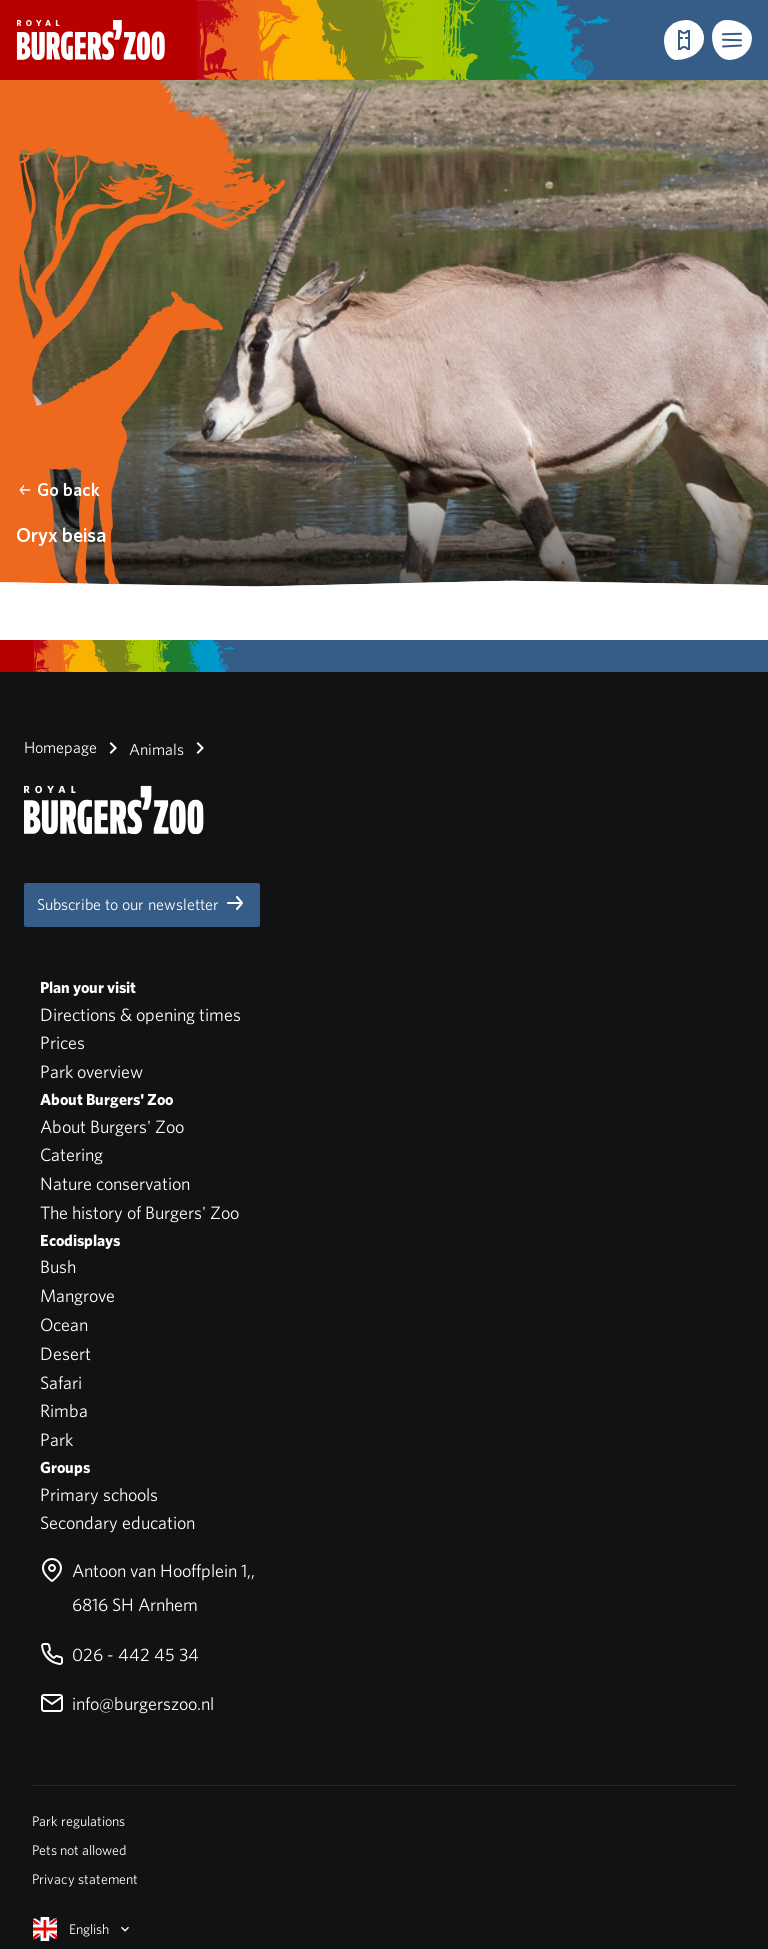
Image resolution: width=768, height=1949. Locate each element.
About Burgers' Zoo (112, 1126)
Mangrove (77, 1295)
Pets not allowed (79, 1850)
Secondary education (117, 1522)
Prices (62, 1042)
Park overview (91, 1071)
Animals (142, 748)
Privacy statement (85, 1879)
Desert (65, 1353)
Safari (61, 1382)
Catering (71, 1154)
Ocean (64, 1324)
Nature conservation (115, 1183)
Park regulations (78, 1821)
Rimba (64, 1410)
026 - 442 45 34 (119, 1654)
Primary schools (99, 1494)
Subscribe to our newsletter (142, 903)
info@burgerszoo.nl (127, 1703)
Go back (58, 489)
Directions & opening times (140, 1014)
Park (56, 1439)
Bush (58, 1266)
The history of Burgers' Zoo (139, 1212)
